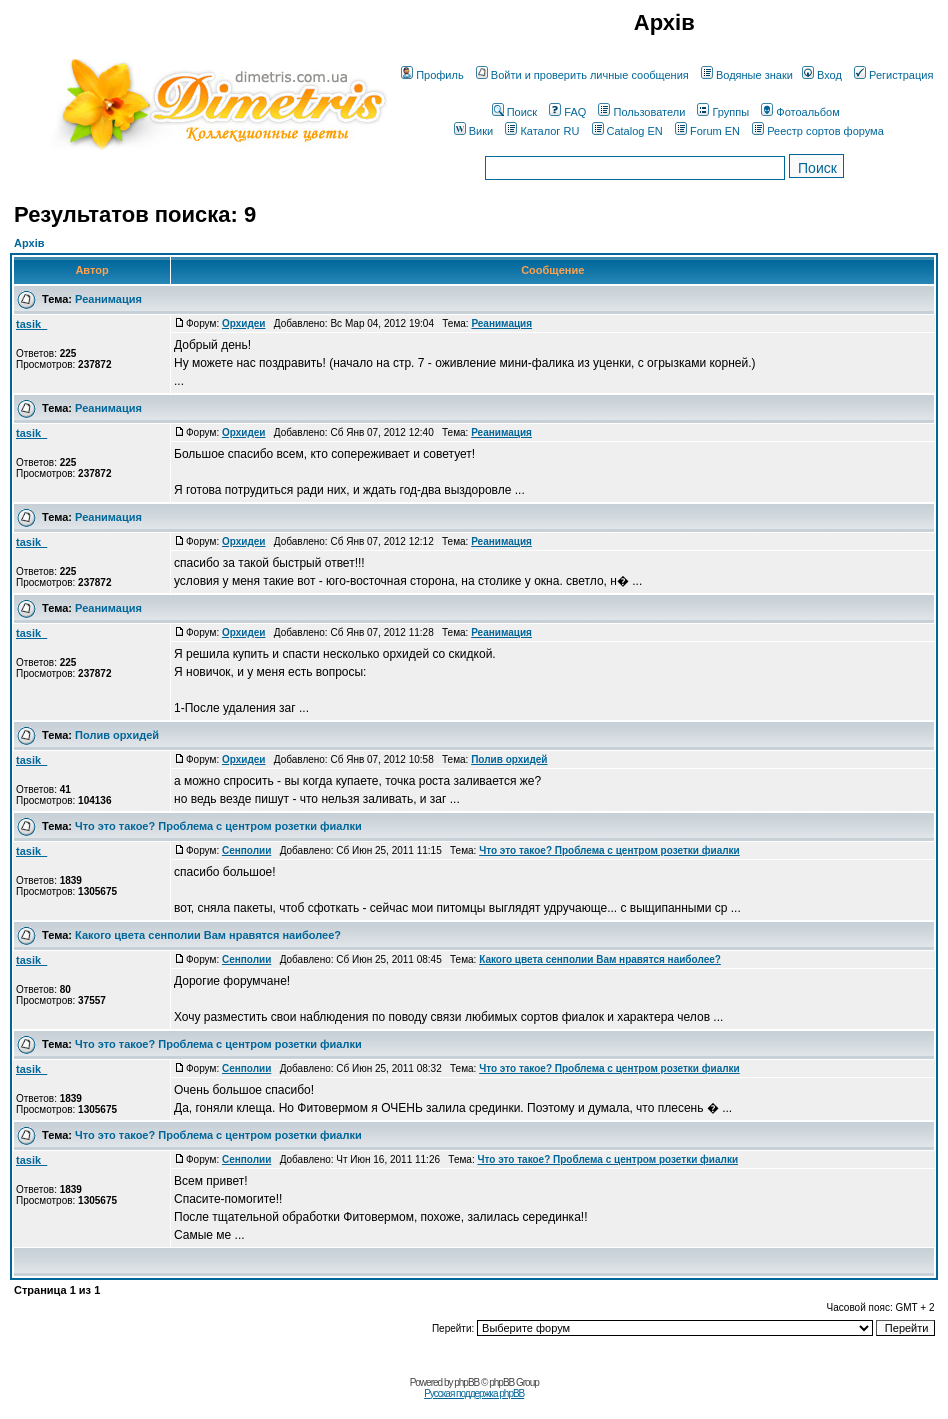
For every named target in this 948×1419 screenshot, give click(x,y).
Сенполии (246, 850)
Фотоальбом (800, 112)
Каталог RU (542, 131)
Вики (473, 131)
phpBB (466, 1382)
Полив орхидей (117, 735)
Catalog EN (627, 131)
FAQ (567, 112)
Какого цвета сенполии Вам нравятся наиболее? (208, 935)
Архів (29, 243)
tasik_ (31, 324)
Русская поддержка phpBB (474, 1393)
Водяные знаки (747, 75)
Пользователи (641, 112)
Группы (723, 112)
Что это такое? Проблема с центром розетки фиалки (218, 826)
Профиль (432, 75)
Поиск (514, 112)
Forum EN (707, 131)
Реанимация (108, 299)
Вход (822, 75)
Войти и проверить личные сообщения (582, 75)
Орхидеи (244, 323)
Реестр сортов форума (818, 131)
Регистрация (893, 75)
